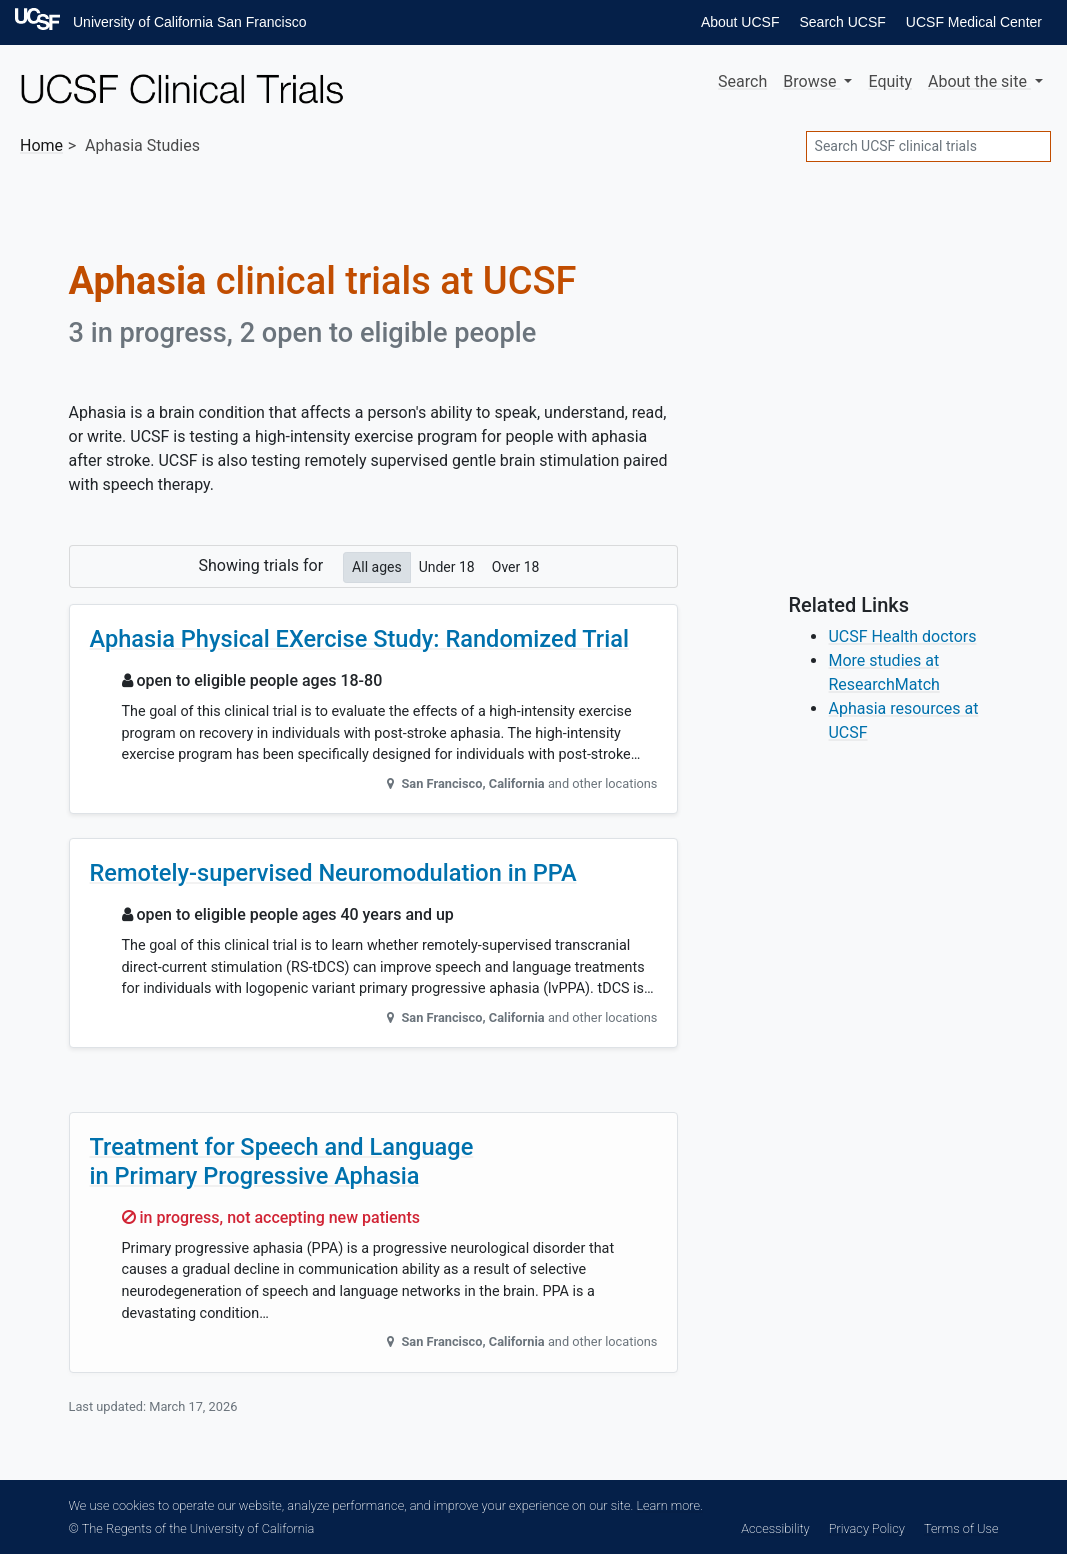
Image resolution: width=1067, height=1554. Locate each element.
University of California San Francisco (189, 22)
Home (41, 145)
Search (742, 81)
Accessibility (775, 1528)
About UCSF (740, 22)
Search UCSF (842, 22)
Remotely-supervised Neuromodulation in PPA (333, 873)
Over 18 (516, 566)
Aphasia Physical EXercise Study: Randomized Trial (359, 639)
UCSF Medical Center (974, 22)
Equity (890, 81)
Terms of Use (961, 1528)
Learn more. (669, 1505)
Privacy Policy (867, 1528)
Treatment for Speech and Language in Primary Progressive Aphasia (282, 1161)
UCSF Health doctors (902, 636)
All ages (377, 566)
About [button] (979, 81)
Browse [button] (811, 81)
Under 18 (447, 566)
